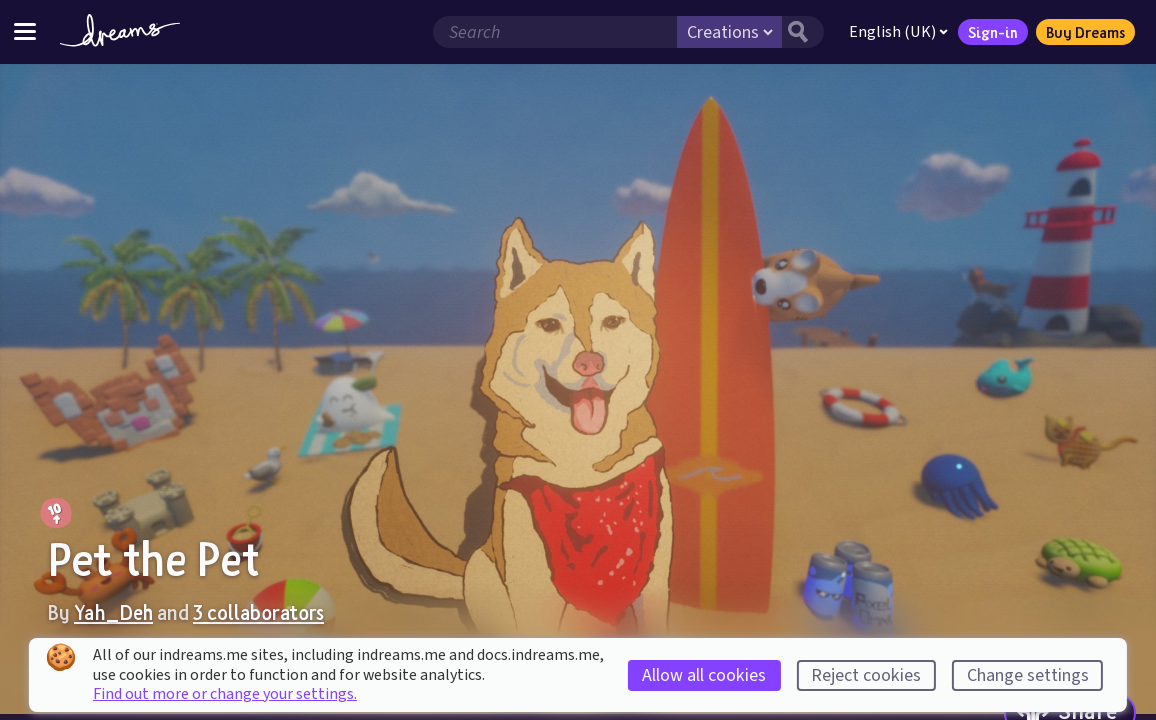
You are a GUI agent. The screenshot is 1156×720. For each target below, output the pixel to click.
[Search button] (803, 32)
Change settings (1028, 675)
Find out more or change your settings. (225, 694)
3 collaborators (258, 612)
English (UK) (898, 32)
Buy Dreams (1085, 32)
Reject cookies (866, 675)
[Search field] (555, 32)
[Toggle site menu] (25, 31)
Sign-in (993, 32)
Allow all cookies (704, 675)
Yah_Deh (113, 612)
